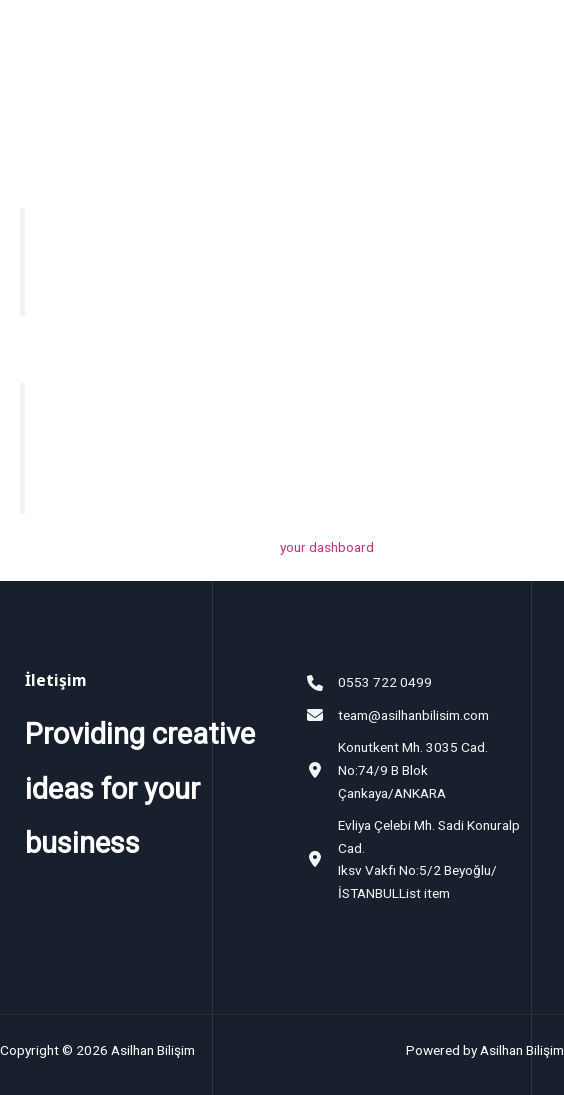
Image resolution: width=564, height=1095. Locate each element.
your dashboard (327, 547)
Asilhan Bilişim (133, 41)
